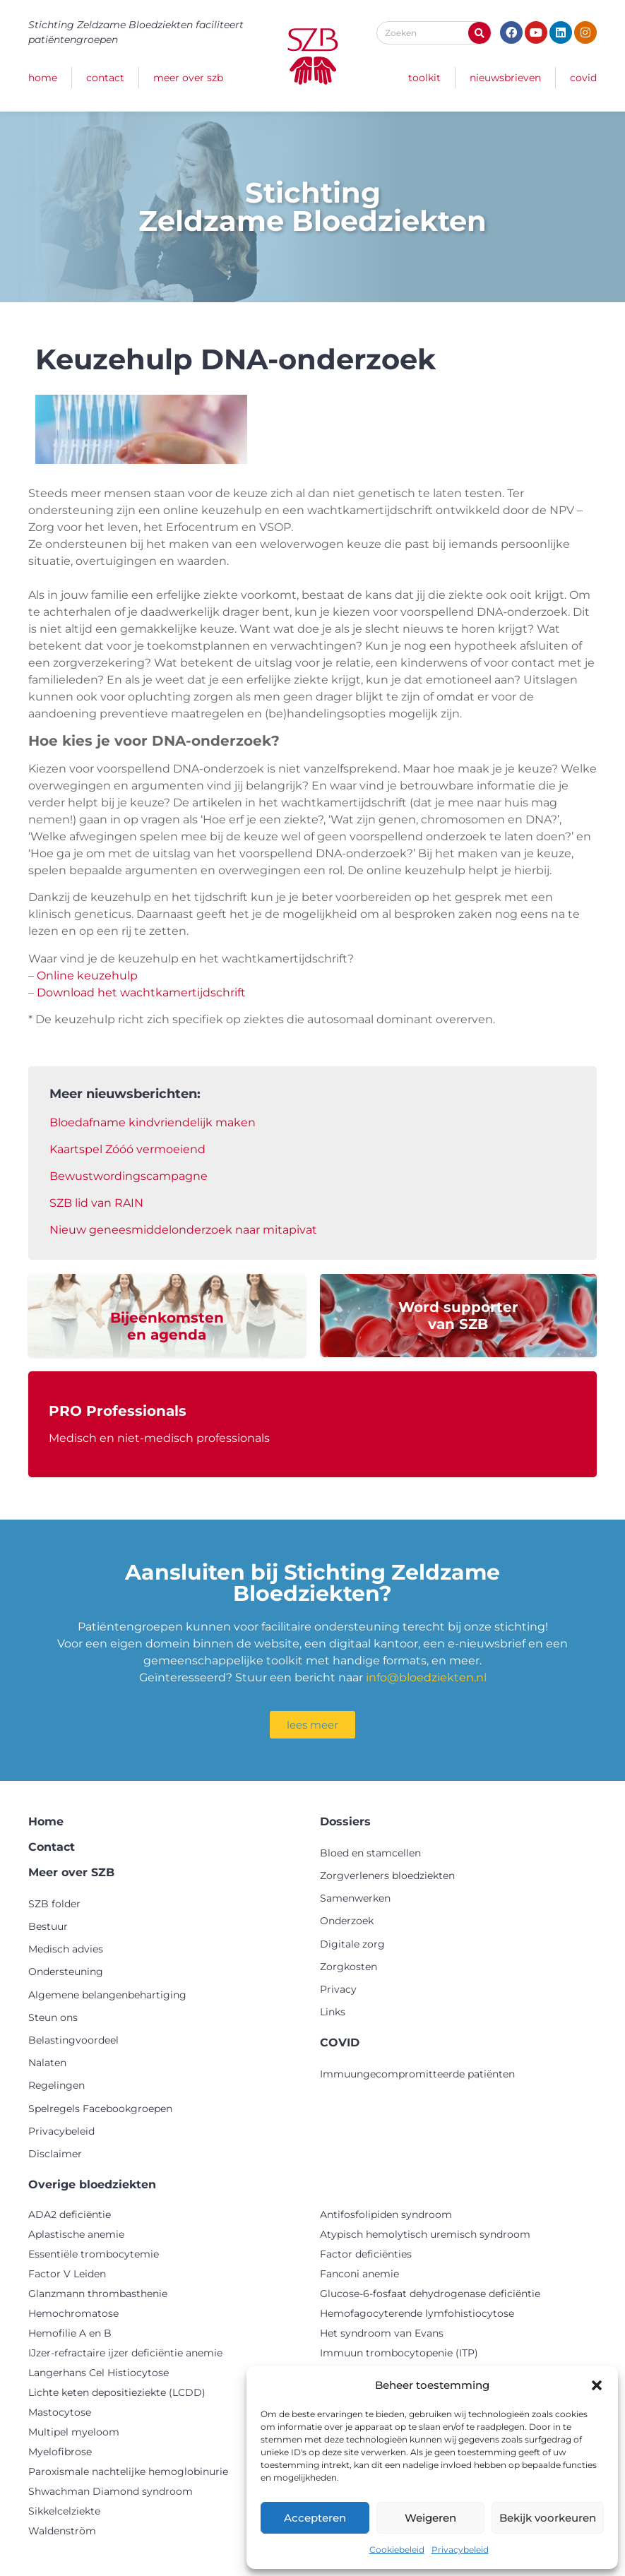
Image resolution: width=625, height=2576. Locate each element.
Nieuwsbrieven (505, 77)
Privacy (338, 1989)
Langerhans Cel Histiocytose (98, 2372)
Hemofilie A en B (70, 2333)
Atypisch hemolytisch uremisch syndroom (425, 2234)
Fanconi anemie (359, 2273)
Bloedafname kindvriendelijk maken (152, 1122)
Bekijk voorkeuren (547, 2517)
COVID (583, 77)
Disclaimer (55, 2153)
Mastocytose (59, 2412)
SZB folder (54, 1903)
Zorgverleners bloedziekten (387, 1875)
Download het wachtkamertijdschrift (141, 992)
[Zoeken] (479, 33)
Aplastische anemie (76, 2234)
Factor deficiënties (366, 2254)
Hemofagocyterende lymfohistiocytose (417, 2313)
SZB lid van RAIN (96, 1203)
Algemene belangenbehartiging (107, 1994)
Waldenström (62, 2530)
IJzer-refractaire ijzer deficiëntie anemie (125, 2353)
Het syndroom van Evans (382, 2333)
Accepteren (315, 2517)
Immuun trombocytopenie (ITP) (399, 2353)
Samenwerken (355, 1898)
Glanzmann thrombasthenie (97, 2293)
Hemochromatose (73, 2313)
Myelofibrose (60, 2451)
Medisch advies (65, 1949)
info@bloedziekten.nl (426, 1677)
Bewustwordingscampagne (128, 1176)
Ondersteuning (65, 1971)
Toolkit (424, 77)
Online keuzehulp (87, 975)
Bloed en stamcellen (370, 1853)
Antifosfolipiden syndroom (386, 2214)
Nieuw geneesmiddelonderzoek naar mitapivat (183, 1229)
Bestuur (48, 1926)
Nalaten (47, 2062)
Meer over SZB (188, 77)
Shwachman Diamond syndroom (110, 2491)
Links (332, 2011)
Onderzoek (347, 1920)
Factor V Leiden (67, 2273)
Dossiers (345, 1821)
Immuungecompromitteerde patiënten (417, 2074)
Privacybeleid (460, 2549)
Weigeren (430, 2517)
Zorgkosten (348, 1966)
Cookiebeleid (396, 2549)
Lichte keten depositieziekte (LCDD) (117, 2392)
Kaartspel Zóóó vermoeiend (127, 1149)
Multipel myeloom (73, 2432)
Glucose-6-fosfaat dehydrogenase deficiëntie (430, 2293)
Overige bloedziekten (92, 2184)
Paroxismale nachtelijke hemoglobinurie (128, 2471)
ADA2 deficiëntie (69, 2214)
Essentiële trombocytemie (93, 2254)
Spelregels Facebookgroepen (100, 2108)
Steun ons (53, 2017)
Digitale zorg (352, 1944)
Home (42, 77)
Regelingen (56, 2085)
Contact (105, 77)
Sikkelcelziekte (64, 2511)
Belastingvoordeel (73, 2040)
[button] (597, 2385)
